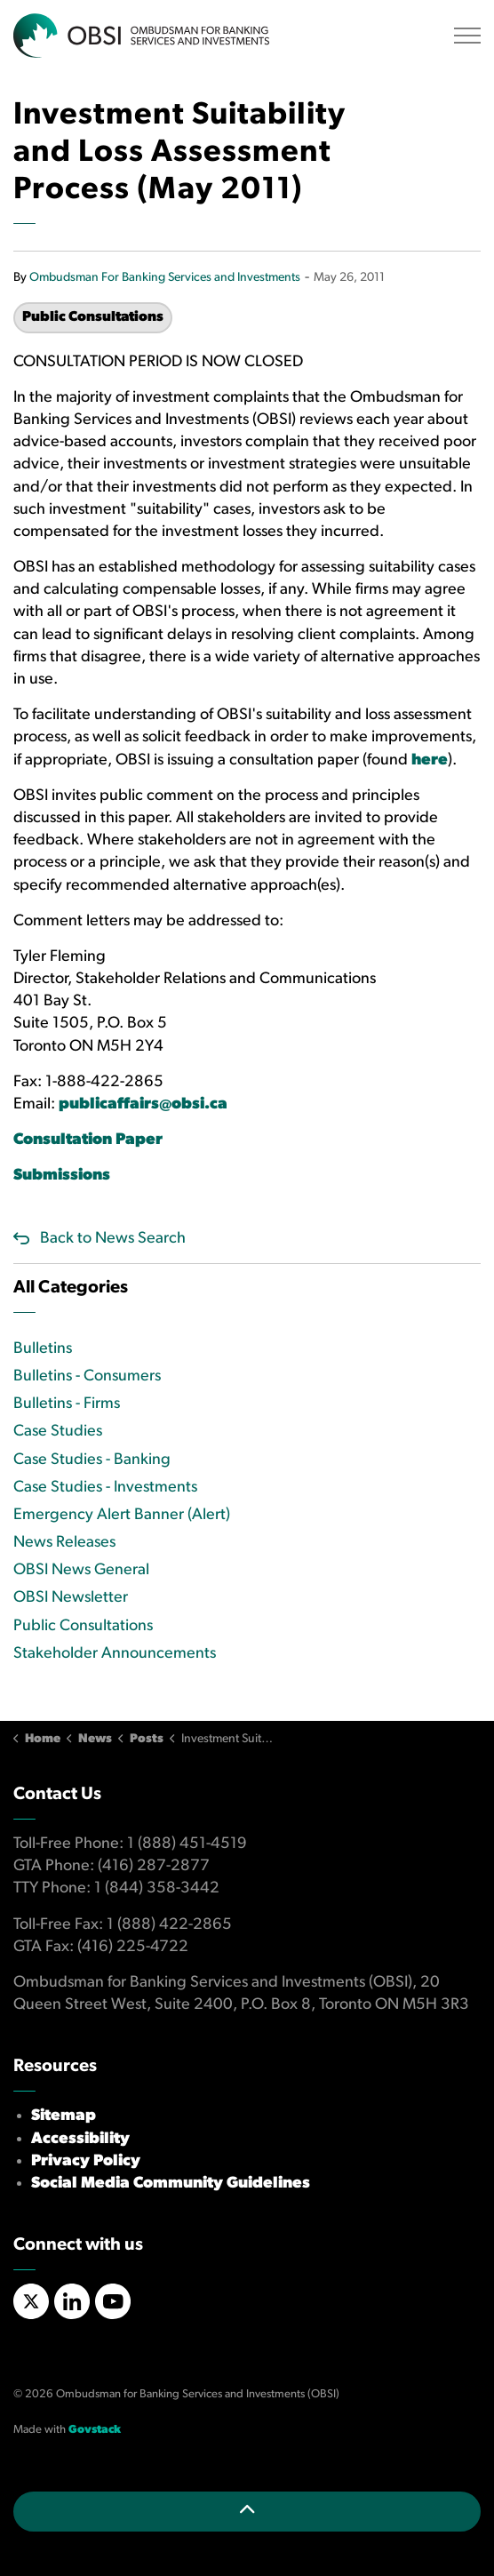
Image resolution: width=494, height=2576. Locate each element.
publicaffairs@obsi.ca (143, 1104)
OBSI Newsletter (70, 1597)
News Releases (64, 1542)
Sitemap (63, 2116)
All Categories (70, 1288)
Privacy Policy (85, 2161)
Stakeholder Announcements (114, 1653)
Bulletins (42, 1348)
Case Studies (57, 1431)
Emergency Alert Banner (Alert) (121, 1515)
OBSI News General (81, 1570)
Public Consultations (92, 317)
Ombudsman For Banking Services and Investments (164, 277)
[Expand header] (467, 35)
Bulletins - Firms (66, 1404)
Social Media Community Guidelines (170, 2183)
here (429, 760)
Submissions (63, 1175)
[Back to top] (247, 2512)
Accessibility (80, 2139)
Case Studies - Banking (92, 1460)
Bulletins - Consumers (87, 1376)
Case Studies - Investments (105, 1487)
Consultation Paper (88, 1140)
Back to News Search (113, 1238)
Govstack (94, 2430)
